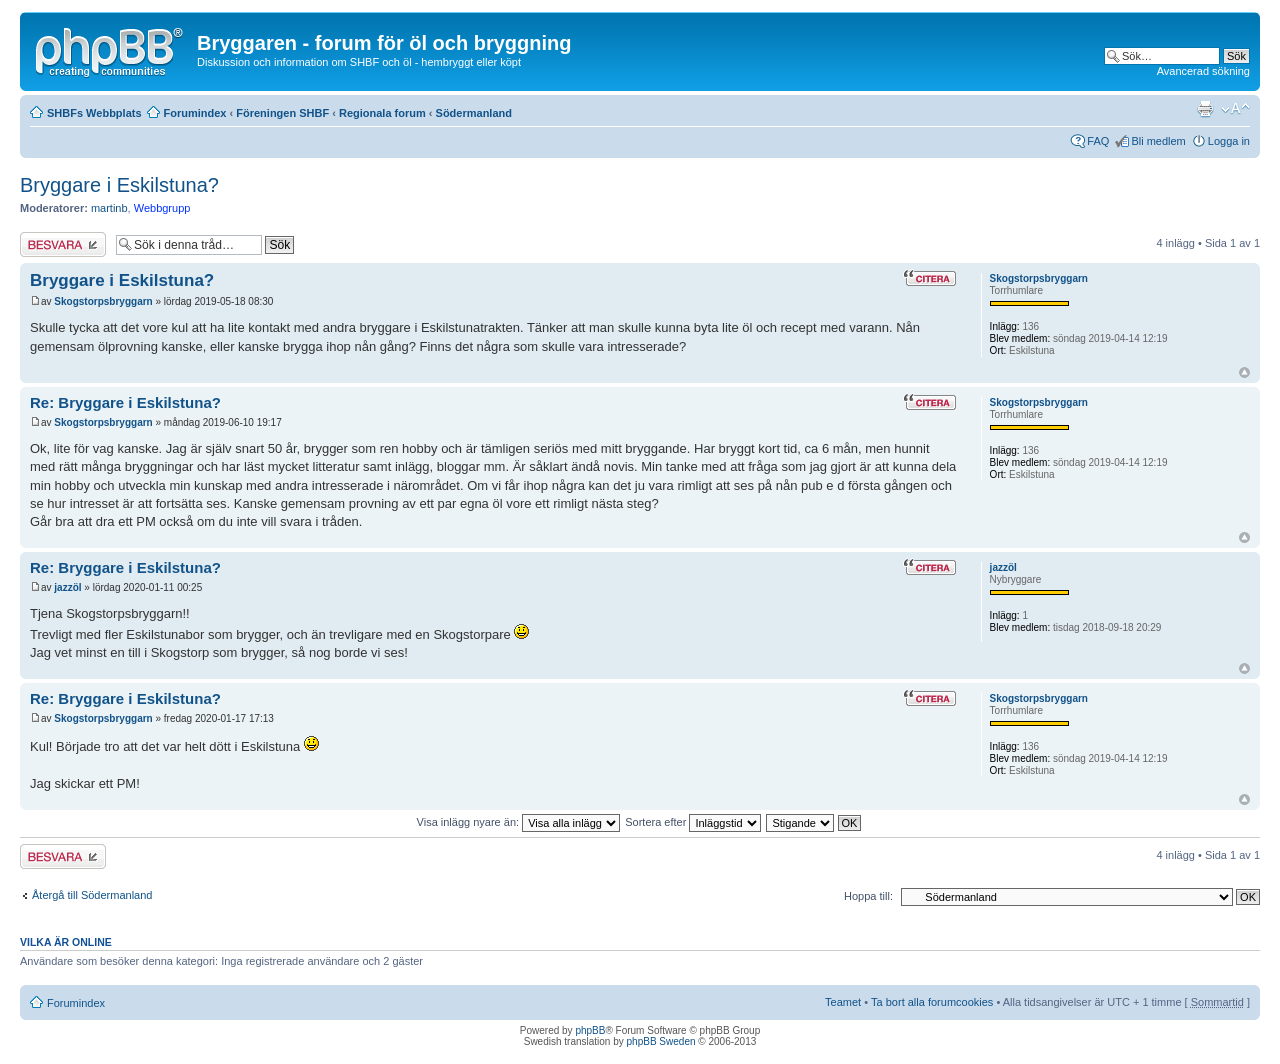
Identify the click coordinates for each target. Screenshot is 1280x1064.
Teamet (843, 1002)
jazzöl (67, 587)
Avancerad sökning (1203, 71)
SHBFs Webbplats (94, 113)
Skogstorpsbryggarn (103, 301)
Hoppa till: (868, 896)
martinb (109, 208)
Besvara (63, 244)
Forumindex (195, 113)
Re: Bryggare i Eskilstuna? (125, 402)
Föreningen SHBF (282, 113)
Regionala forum (382, 113)
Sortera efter (693, 822)
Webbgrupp (162, 208)
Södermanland (474, 113)
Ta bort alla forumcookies (932, 1002)
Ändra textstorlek (1235, 109)
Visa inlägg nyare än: (519, 822)
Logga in (1229, 141)
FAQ (1098, 141)
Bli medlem (1158, 141)
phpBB (590, 1030)
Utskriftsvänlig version (1205, 109)
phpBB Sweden (661, 1041)
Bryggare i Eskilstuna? (119, 185)
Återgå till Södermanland (92, 895)
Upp (1244, 372)
